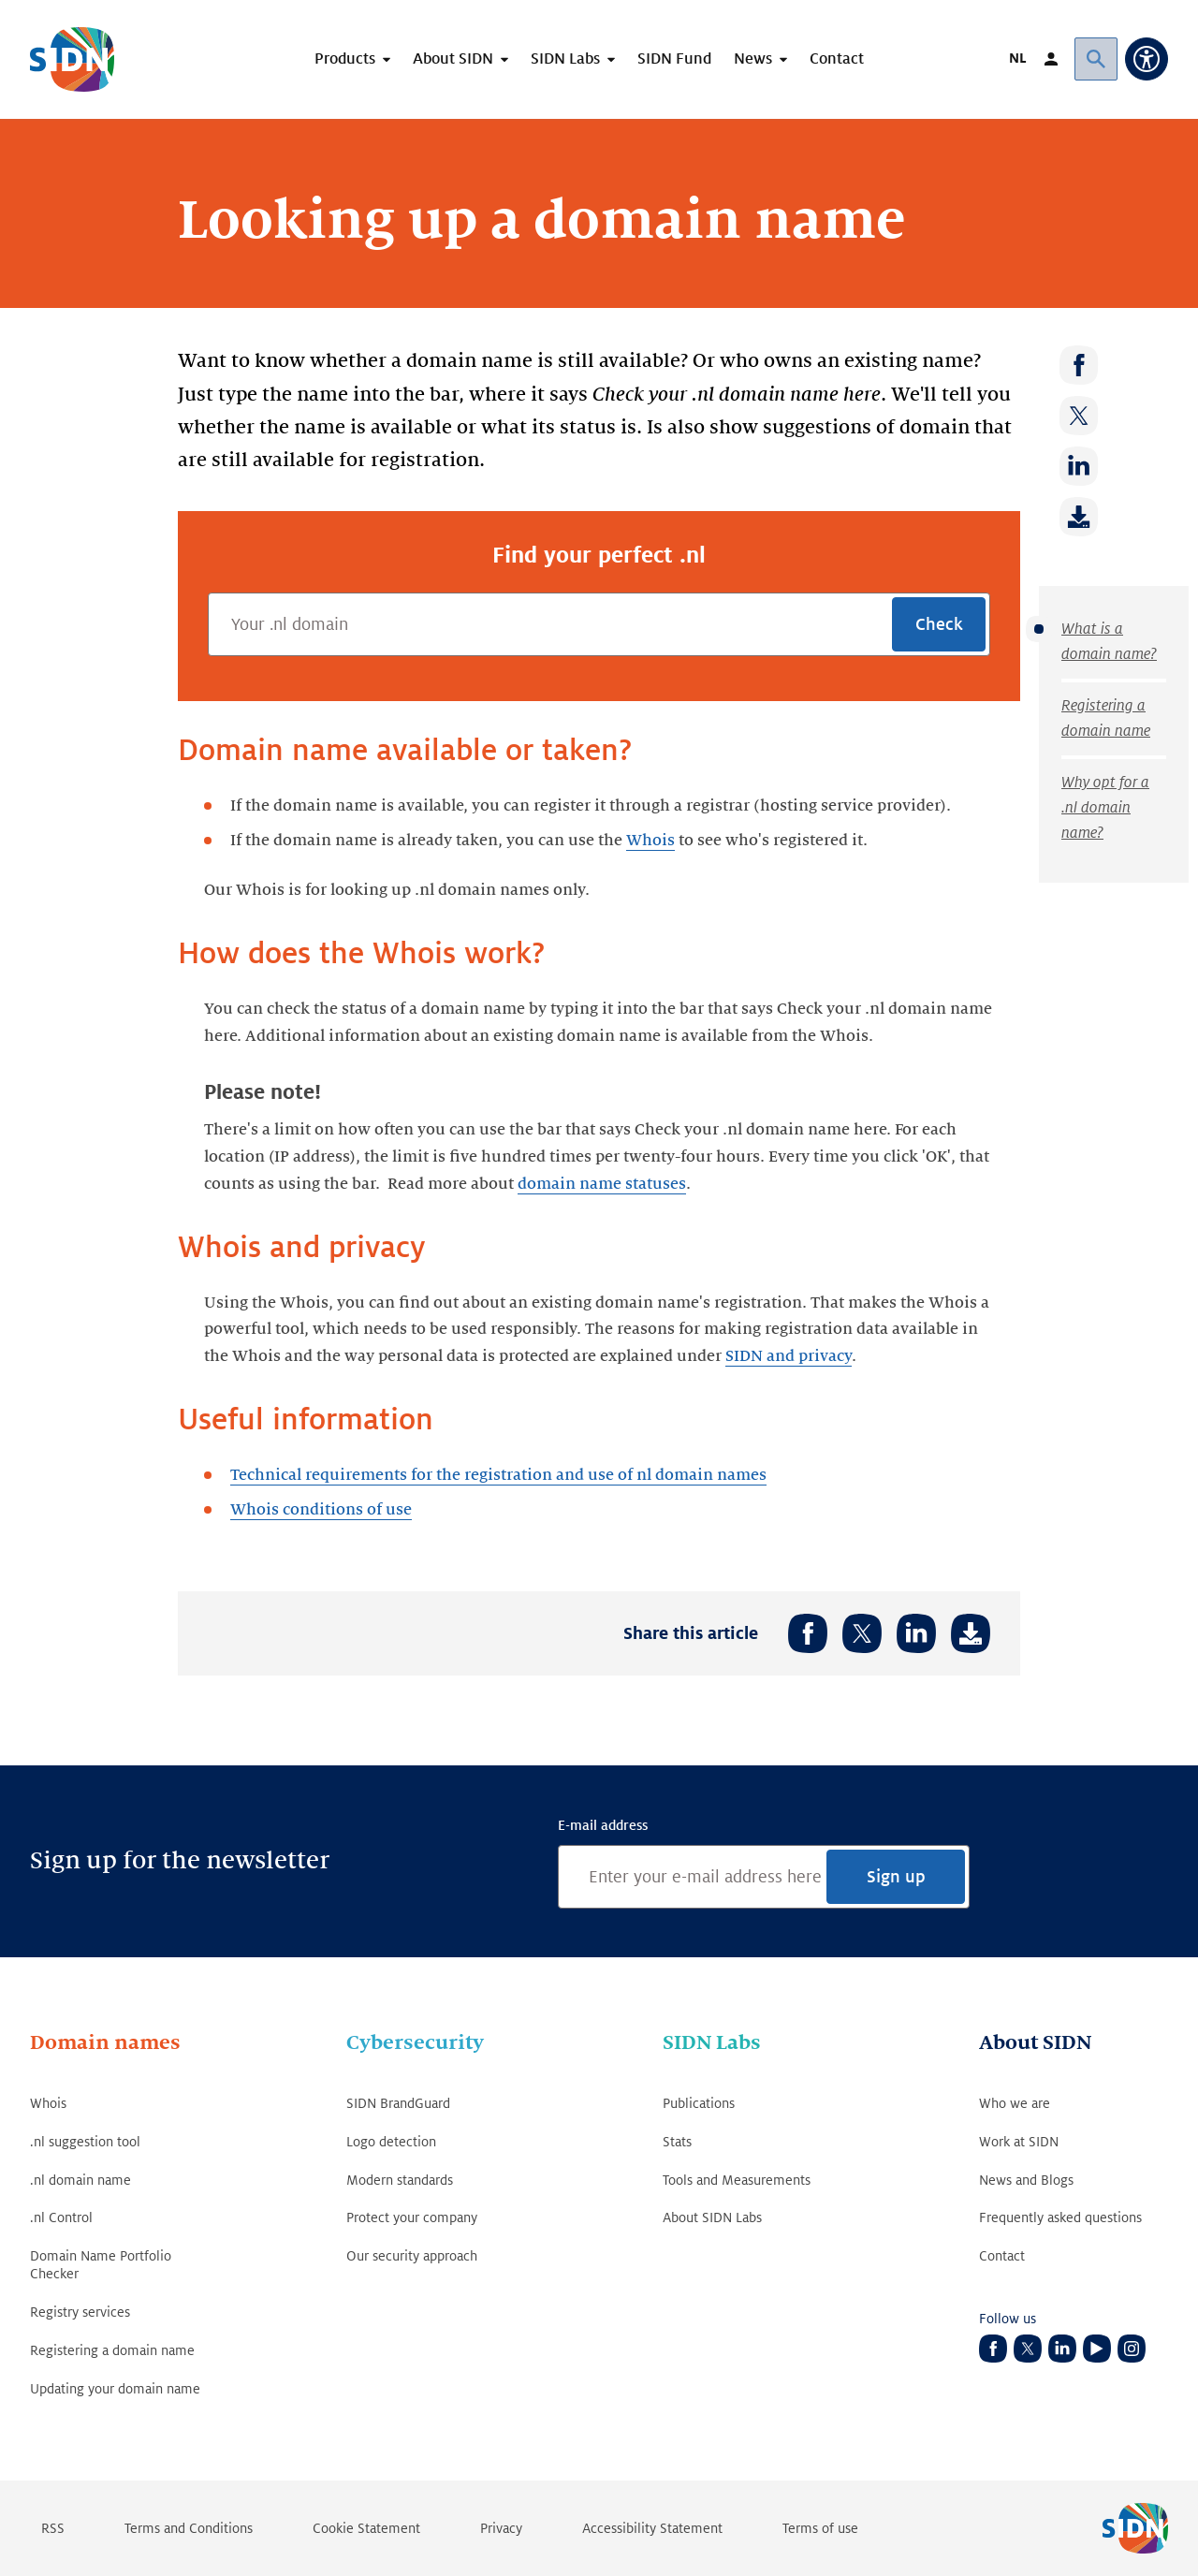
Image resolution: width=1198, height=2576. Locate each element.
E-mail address (603, 1825)
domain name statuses (602, 1184)
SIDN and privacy (788, 1356)
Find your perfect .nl (599, 555)
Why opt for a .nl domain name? (1105, 808)
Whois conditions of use (321, 1509)
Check (939, 624)
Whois (650, 840)
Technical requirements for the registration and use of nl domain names (498, 1475)
